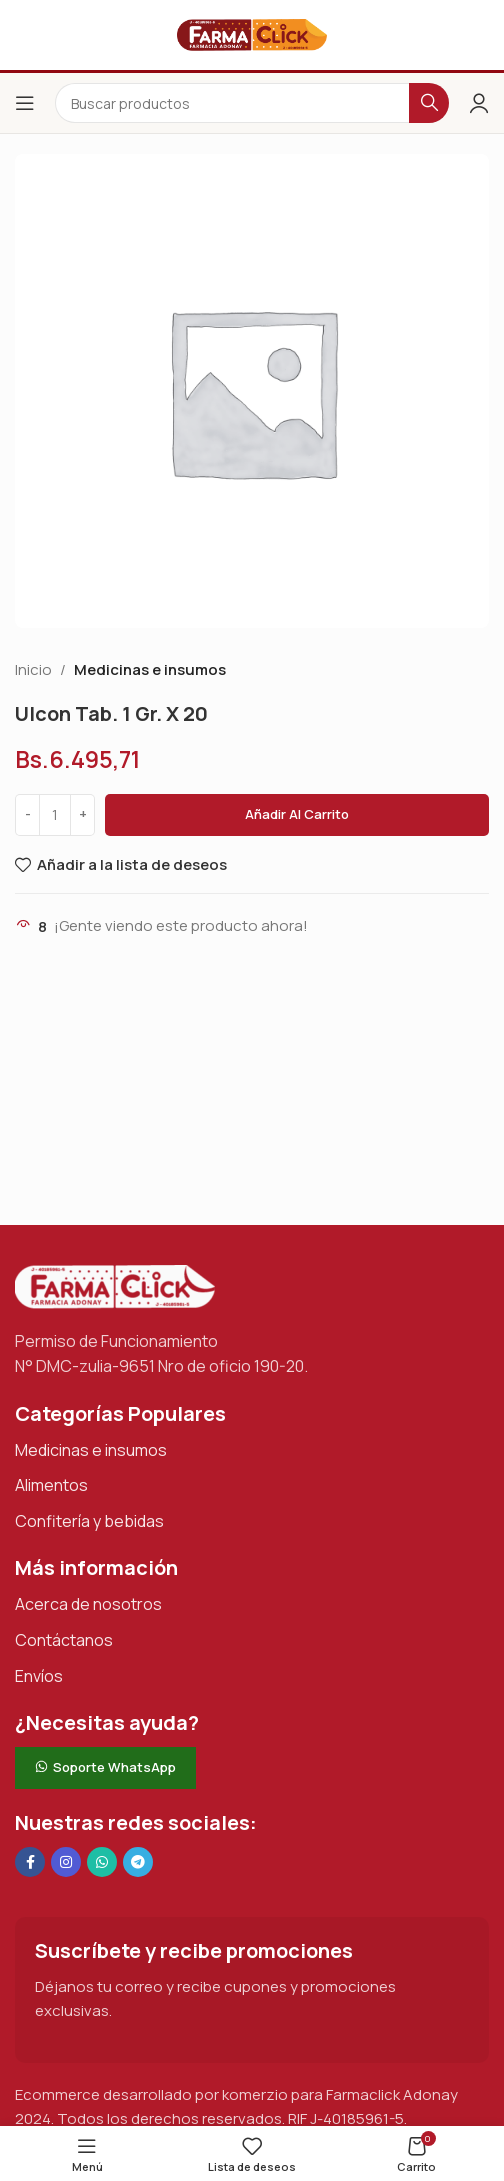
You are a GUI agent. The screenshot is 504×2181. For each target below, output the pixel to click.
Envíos (39, 1676)
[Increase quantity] (82, 815)
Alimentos (51, 1485)
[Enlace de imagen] (115, 1285)
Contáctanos (64, 1640)
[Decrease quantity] (27, 815)
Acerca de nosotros (88, 1604)
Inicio (33, 669)
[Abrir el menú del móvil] (25, 103)
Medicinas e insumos (150, 669)
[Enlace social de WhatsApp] (102, 1862)
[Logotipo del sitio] (252, 33)
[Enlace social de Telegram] (138, 1862)
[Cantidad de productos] (55, 815)
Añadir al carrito (297, 814)
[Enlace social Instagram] (66, 1862)
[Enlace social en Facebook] (30, 1862)
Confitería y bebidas (89, 1521)
